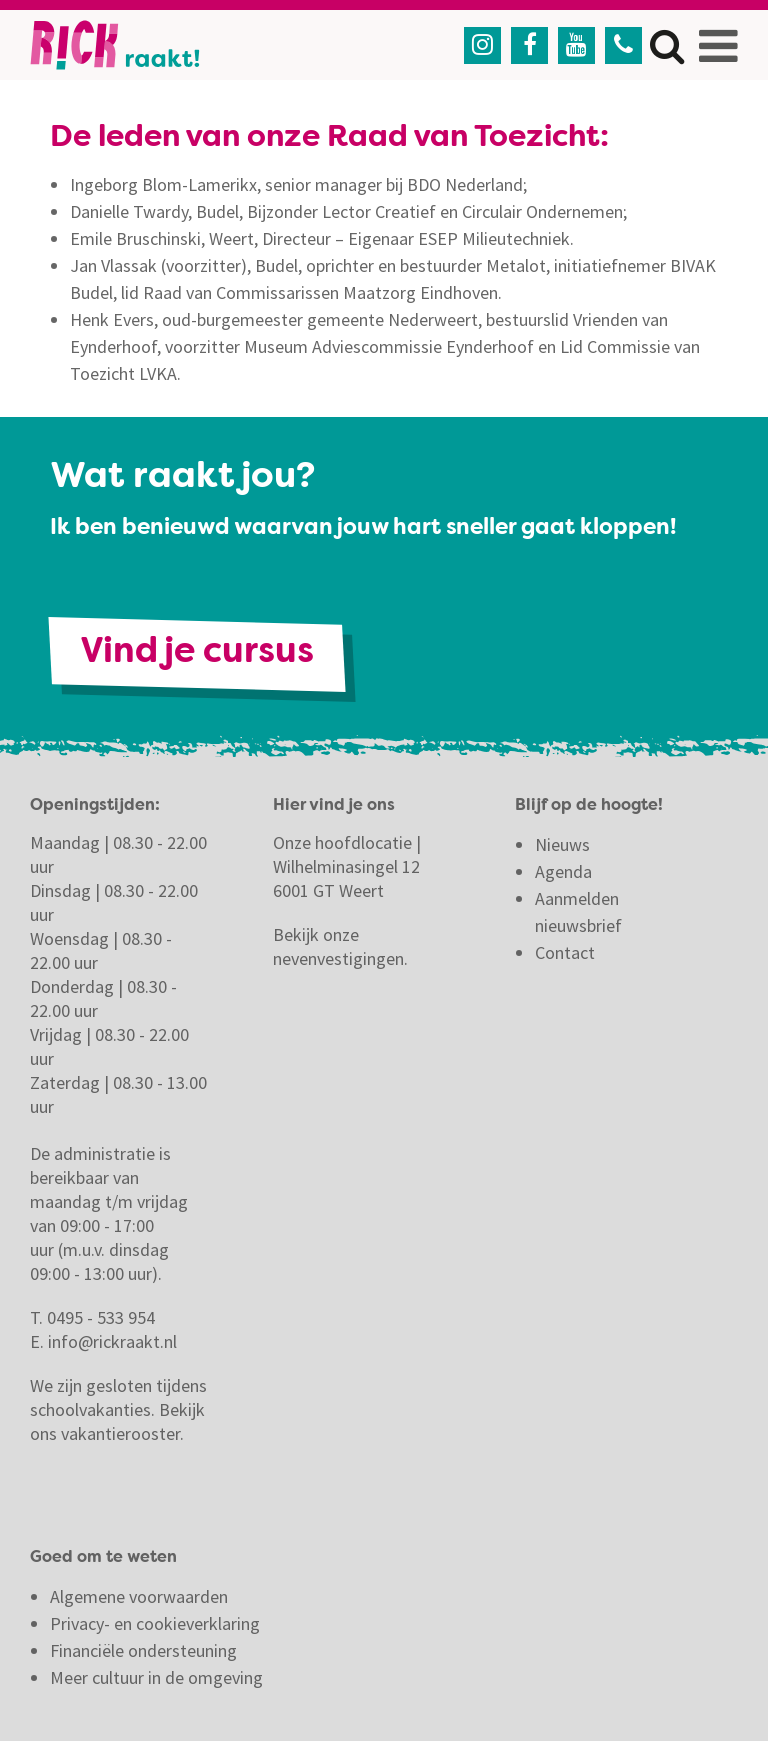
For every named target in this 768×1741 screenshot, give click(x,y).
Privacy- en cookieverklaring (155, 1623)
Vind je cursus (197, 653)
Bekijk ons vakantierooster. (117, 1421)
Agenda (563, 871)
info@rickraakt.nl (112, 1341)
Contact (567, 952)
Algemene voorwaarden (139, 1596)
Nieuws (562, 844)
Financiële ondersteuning (143, 1650)
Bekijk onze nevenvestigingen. (342, 946)
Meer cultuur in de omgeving (156, 1677)
